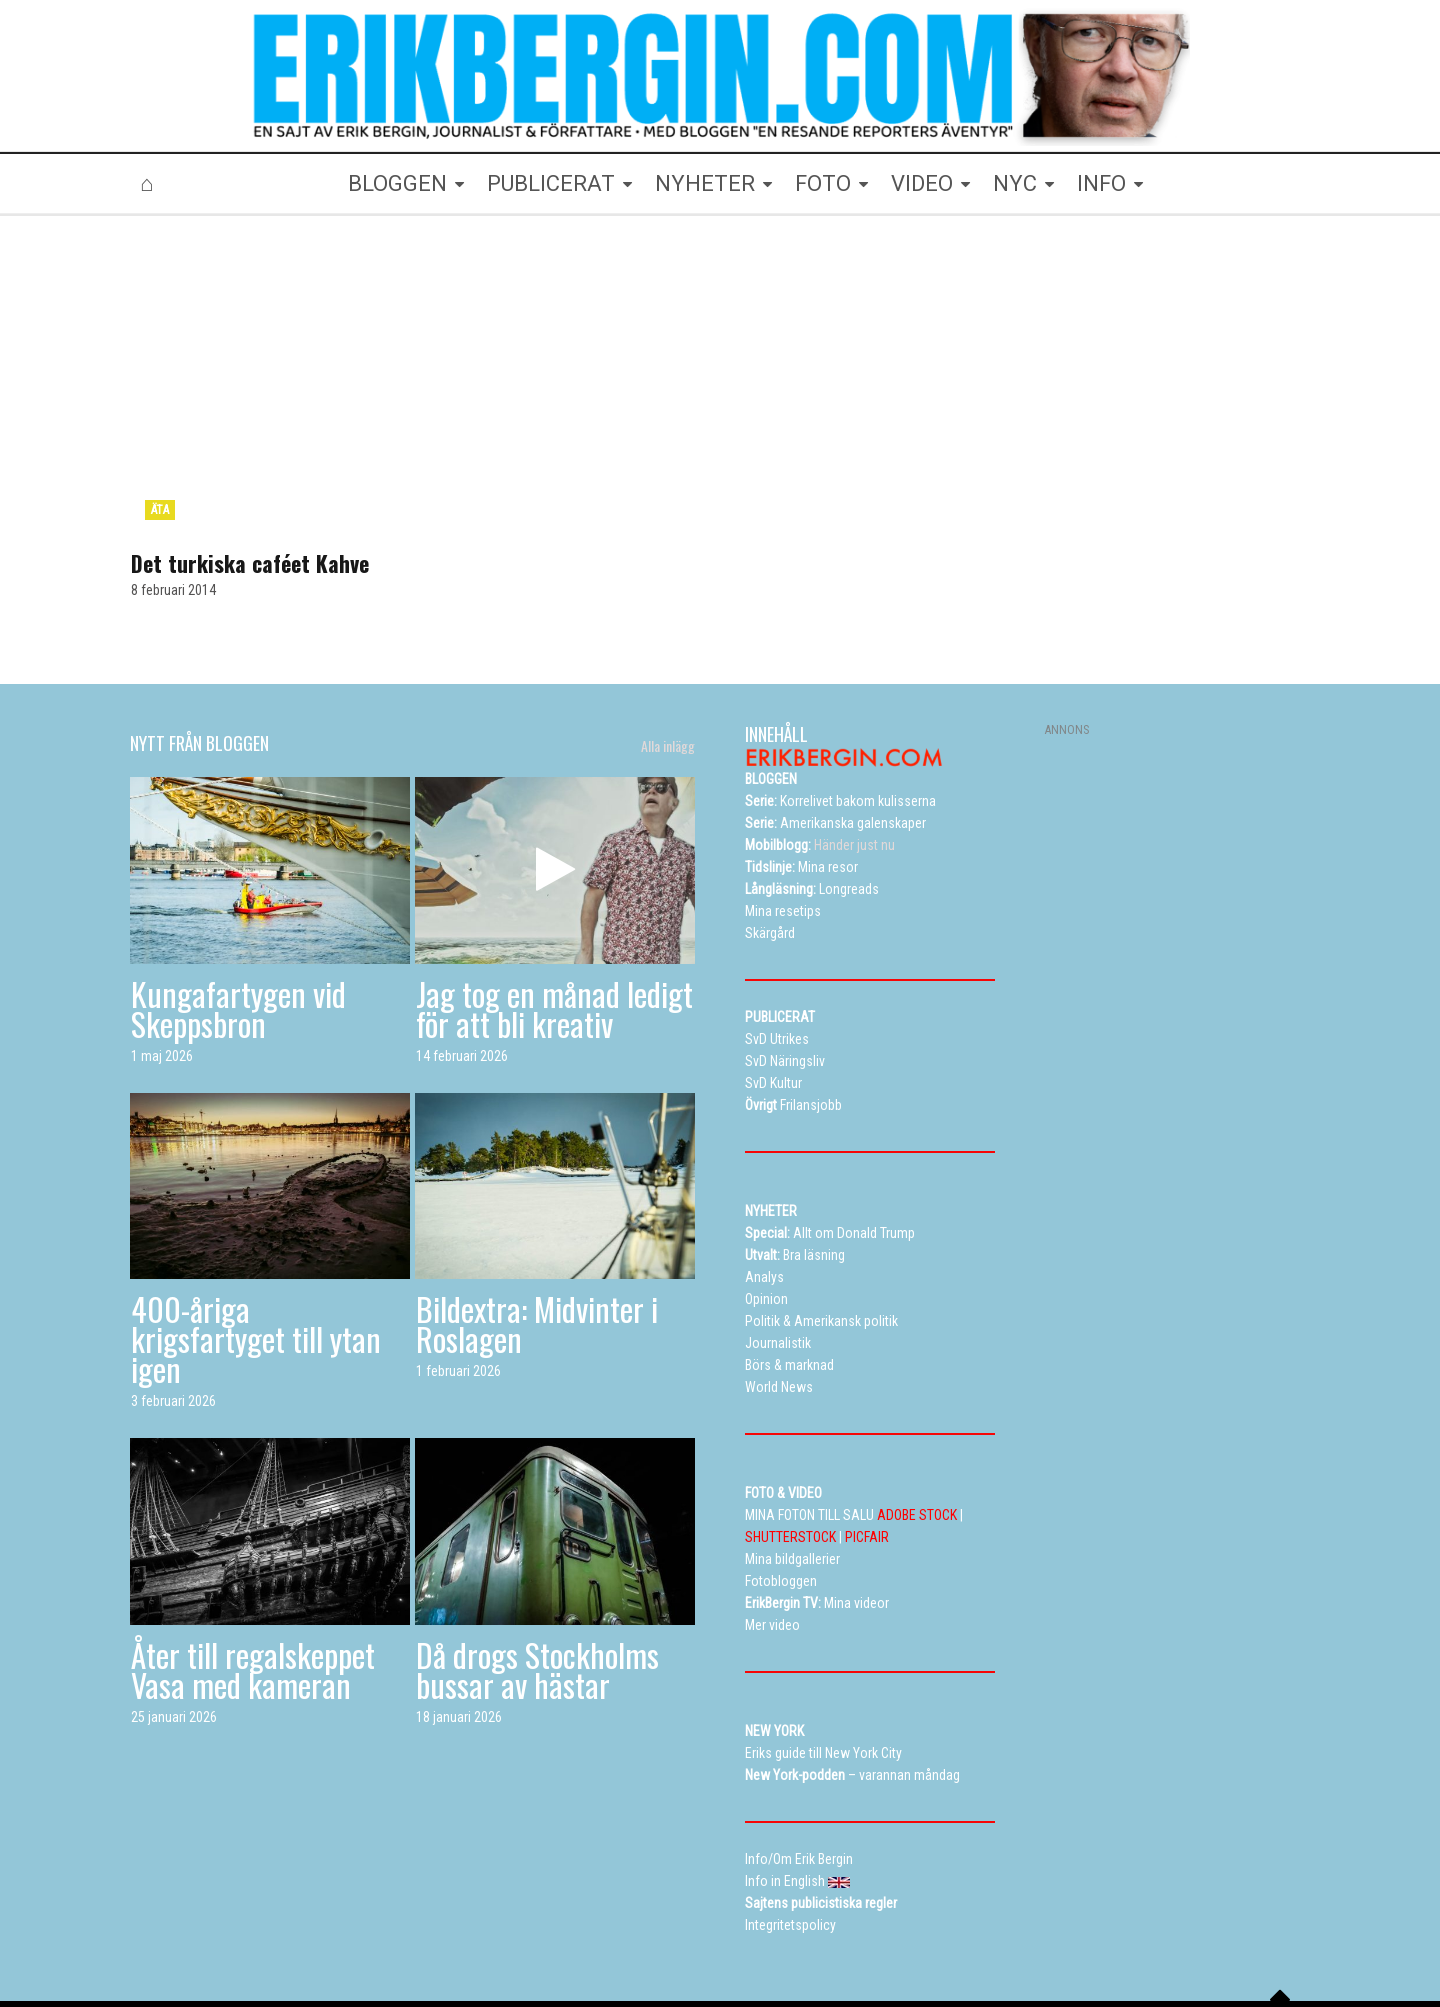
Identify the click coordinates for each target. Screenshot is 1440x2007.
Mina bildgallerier (463, 1932)
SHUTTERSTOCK (790, 1444)
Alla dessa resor (691, 1932)
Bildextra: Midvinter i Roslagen (537, 1230)
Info (878, 1932)
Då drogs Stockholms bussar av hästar (537, 1576)
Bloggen (370, 1932)
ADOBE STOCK (917, 1422)
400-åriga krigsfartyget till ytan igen (256, 1245)
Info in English (1163, 1932)
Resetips (597, 1932)
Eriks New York (802, 1932)
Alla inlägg (668, 653)
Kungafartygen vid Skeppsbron (238, 914)
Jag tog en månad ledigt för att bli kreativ (554, 914)
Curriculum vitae (958, 1932)
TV (541, 1932)
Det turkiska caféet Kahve (250, 470)
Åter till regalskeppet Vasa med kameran (253, 1576)
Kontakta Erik (1063, 1932)
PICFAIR (867, 1444)
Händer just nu (820, 752)
